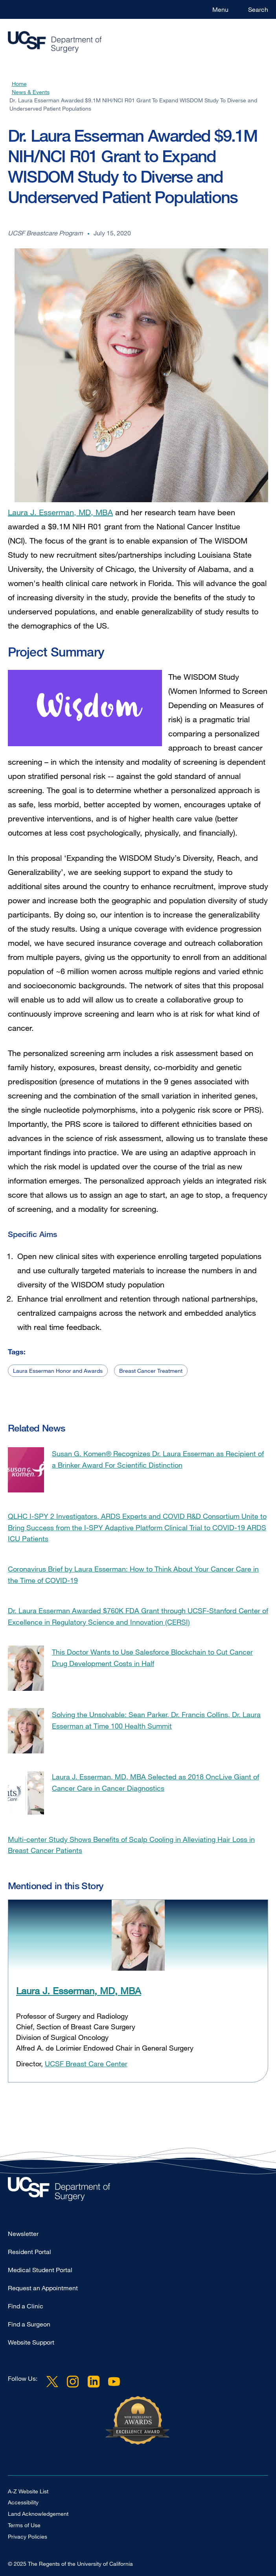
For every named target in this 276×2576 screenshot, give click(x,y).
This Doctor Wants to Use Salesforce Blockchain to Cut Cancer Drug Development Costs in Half (152, 1658)
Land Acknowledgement (38, 2513)
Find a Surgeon (29, 2324)
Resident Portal (29, 2252)
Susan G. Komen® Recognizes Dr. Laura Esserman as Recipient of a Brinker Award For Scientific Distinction (158, 1459)
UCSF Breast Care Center (86, 2063)
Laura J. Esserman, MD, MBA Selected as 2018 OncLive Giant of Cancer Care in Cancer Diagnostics (155, 1782)
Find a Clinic (25, 2306)
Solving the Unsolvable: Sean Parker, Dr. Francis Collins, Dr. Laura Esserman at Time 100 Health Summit (156, 1720)
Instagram (72, 2381)
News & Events (31, 92)
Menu (220, 9)
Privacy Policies (27, 2536)
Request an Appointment (43, 2288)
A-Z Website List (28, 2491)
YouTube (114, 2381)
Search (258, 9)
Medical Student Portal (40, 2270)
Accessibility (23, 2502)
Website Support (31, 2342)
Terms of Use (24, 2525)
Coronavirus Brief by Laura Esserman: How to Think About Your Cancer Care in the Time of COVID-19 (133, 1574)
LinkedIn (93, 2381)
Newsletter (23, 2234)
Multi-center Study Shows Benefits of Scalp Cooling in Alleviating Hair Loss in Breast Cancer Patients (131, 1845)
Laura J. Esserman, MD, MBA (60, 510)
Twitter (52, 2381)
